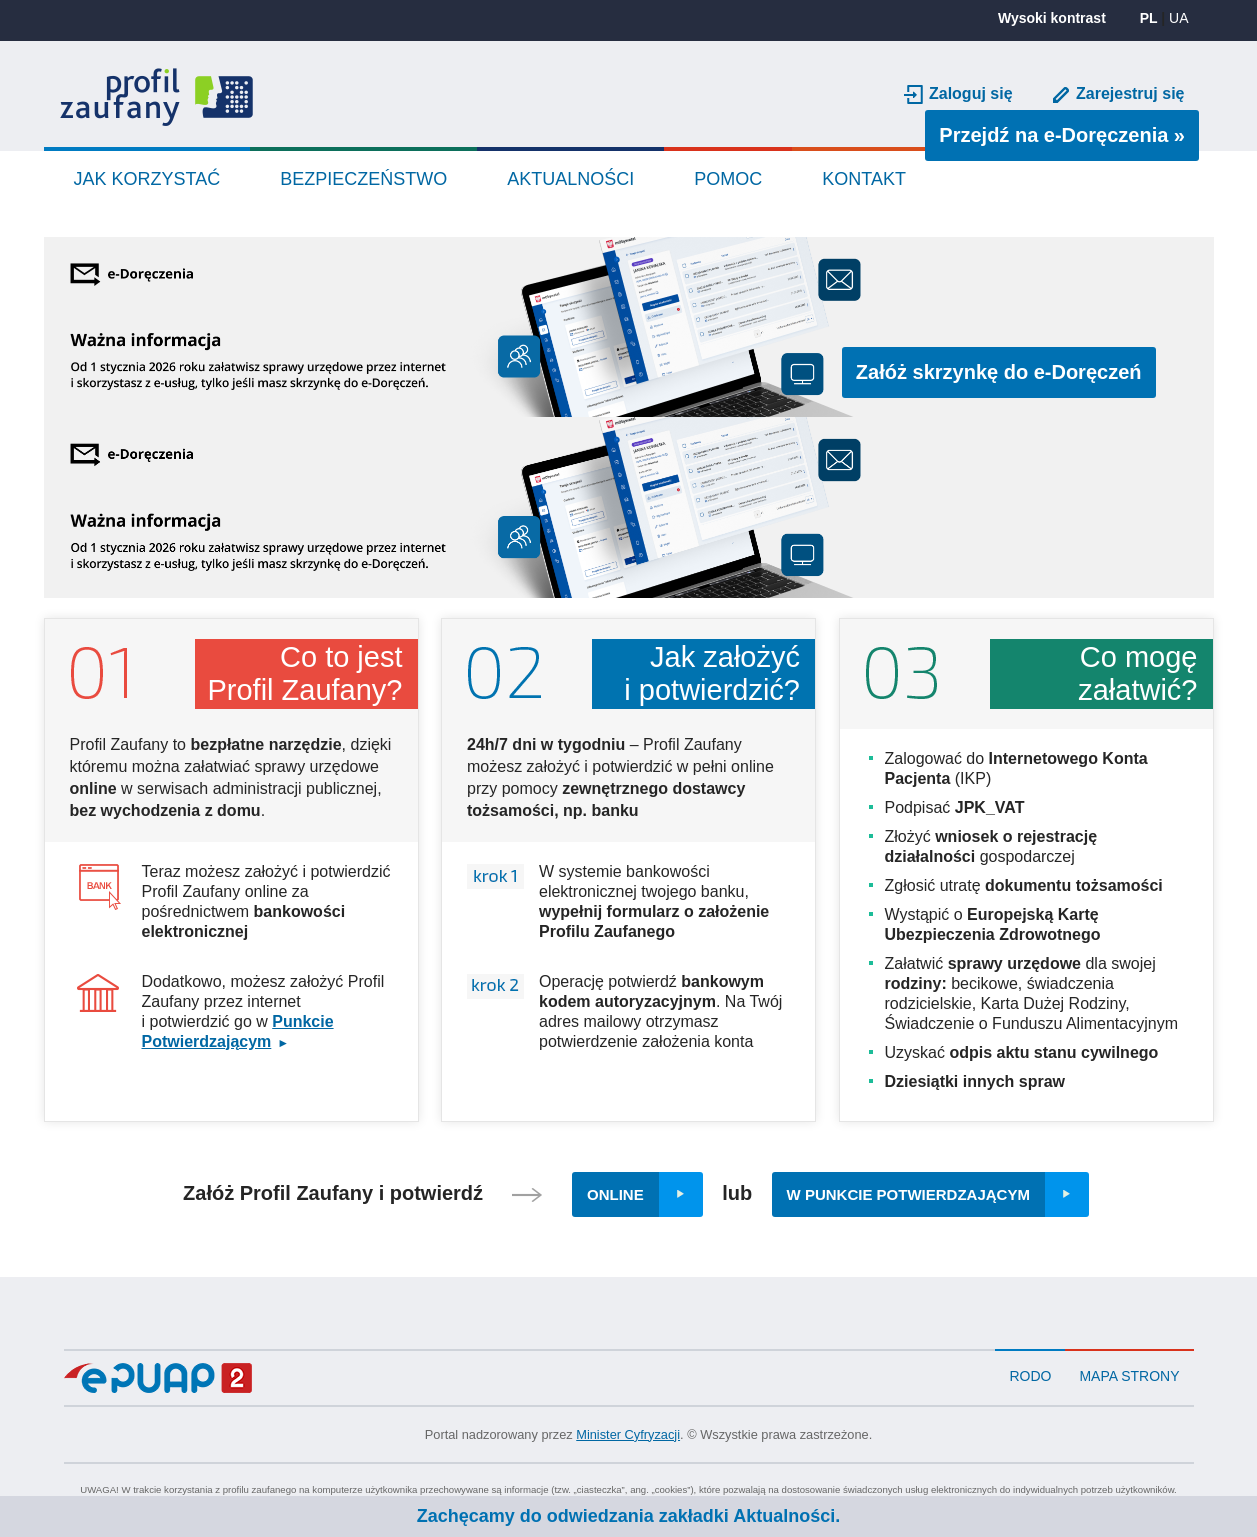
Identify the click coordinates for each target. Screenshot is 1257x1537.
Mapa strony (1129, 1376)
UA (1178, 18)
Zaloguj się (971, 93)
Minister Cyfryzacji (628, 1434)
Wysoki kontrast (1052, 18)
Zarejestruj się (1130, 93)
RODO (1030, 1376)
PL (1149, 18)
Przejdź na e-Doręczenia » (1069, 134)
